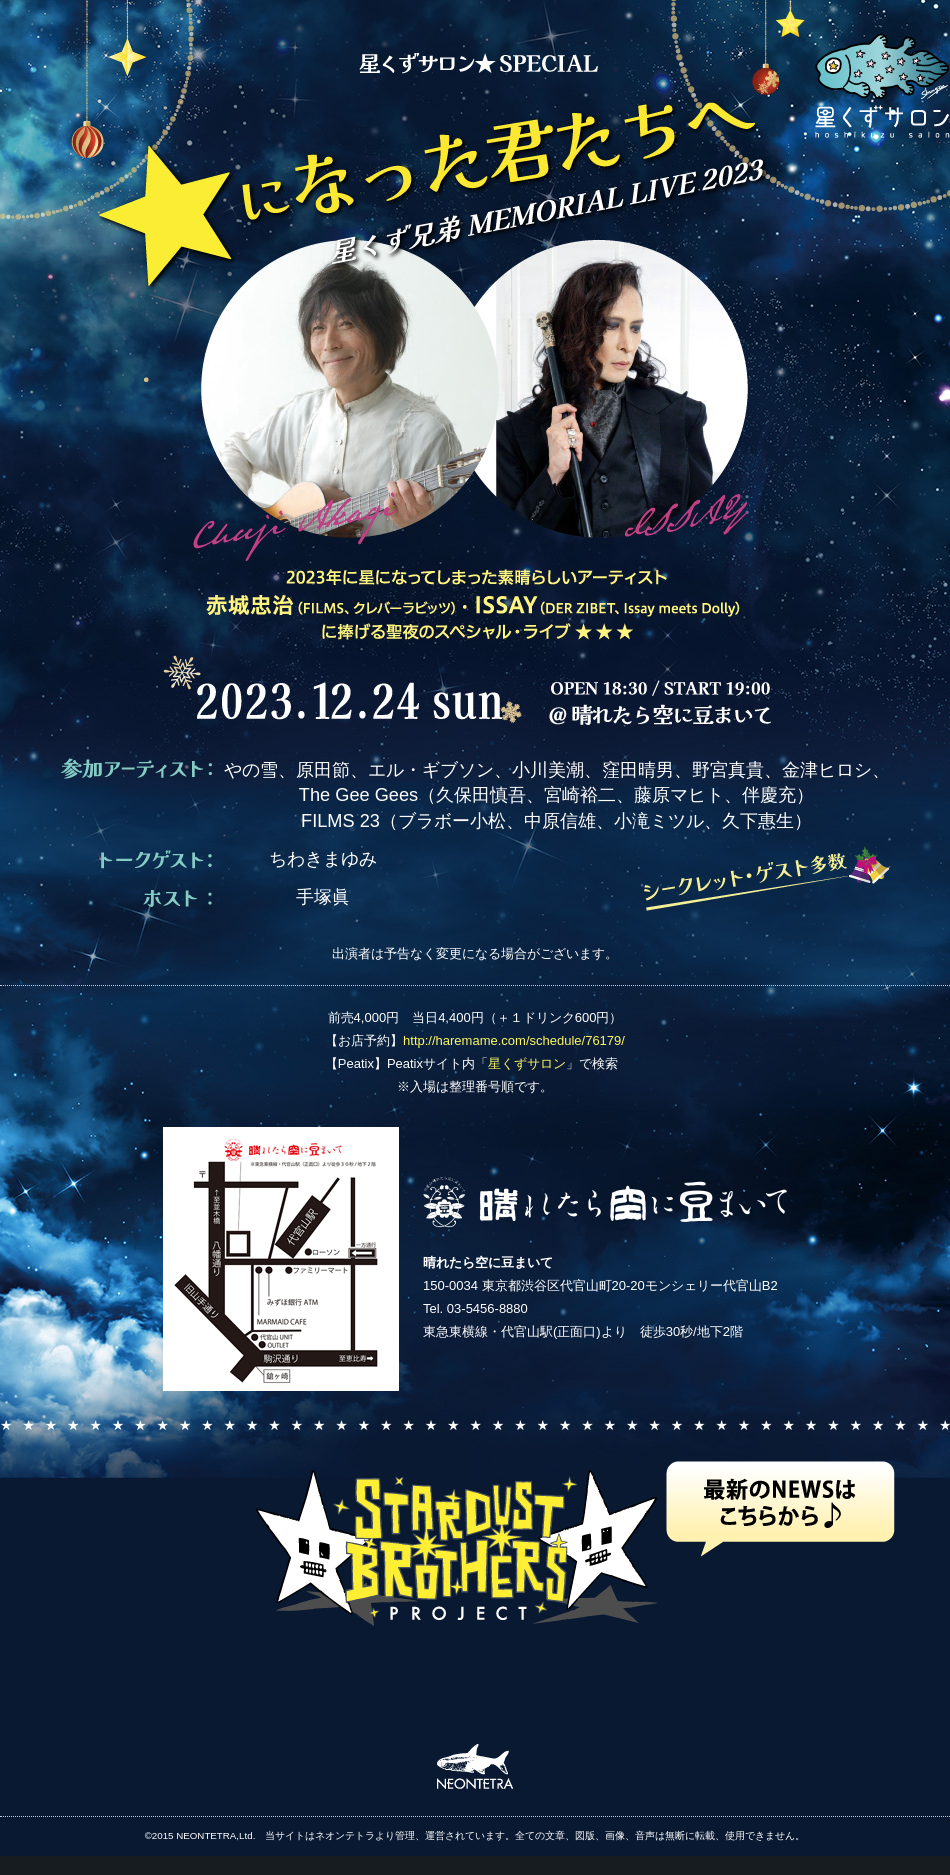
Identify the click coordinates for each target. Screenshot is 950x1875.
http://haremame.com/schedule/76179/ (514, 1040)
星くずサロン (527, 1063)
